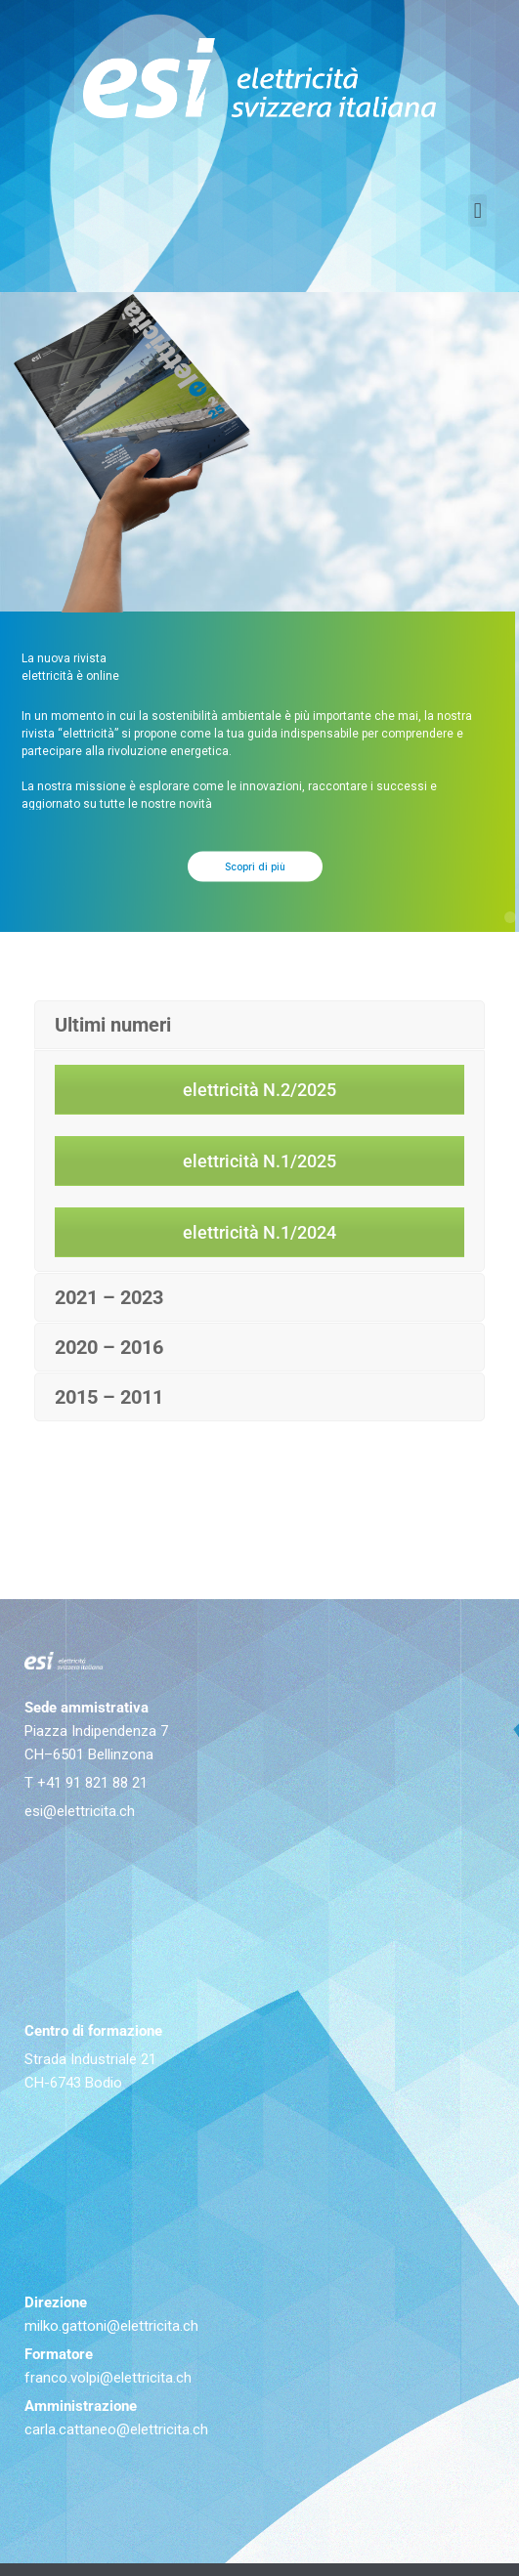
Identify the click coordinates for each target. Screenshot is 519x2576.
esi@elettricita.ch (79, 1811)
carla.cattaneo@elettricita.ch (116, 2429)
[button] (477, 210)
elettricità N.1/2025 (259, 1161)
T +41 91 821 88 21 (86, 1783)
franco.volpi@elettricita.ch (108, 2377)
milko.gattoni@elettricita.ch (111, 2326)
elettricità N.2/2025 (259, 1089)
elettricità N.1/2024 (259, 1232)
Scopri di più (255, 899)
